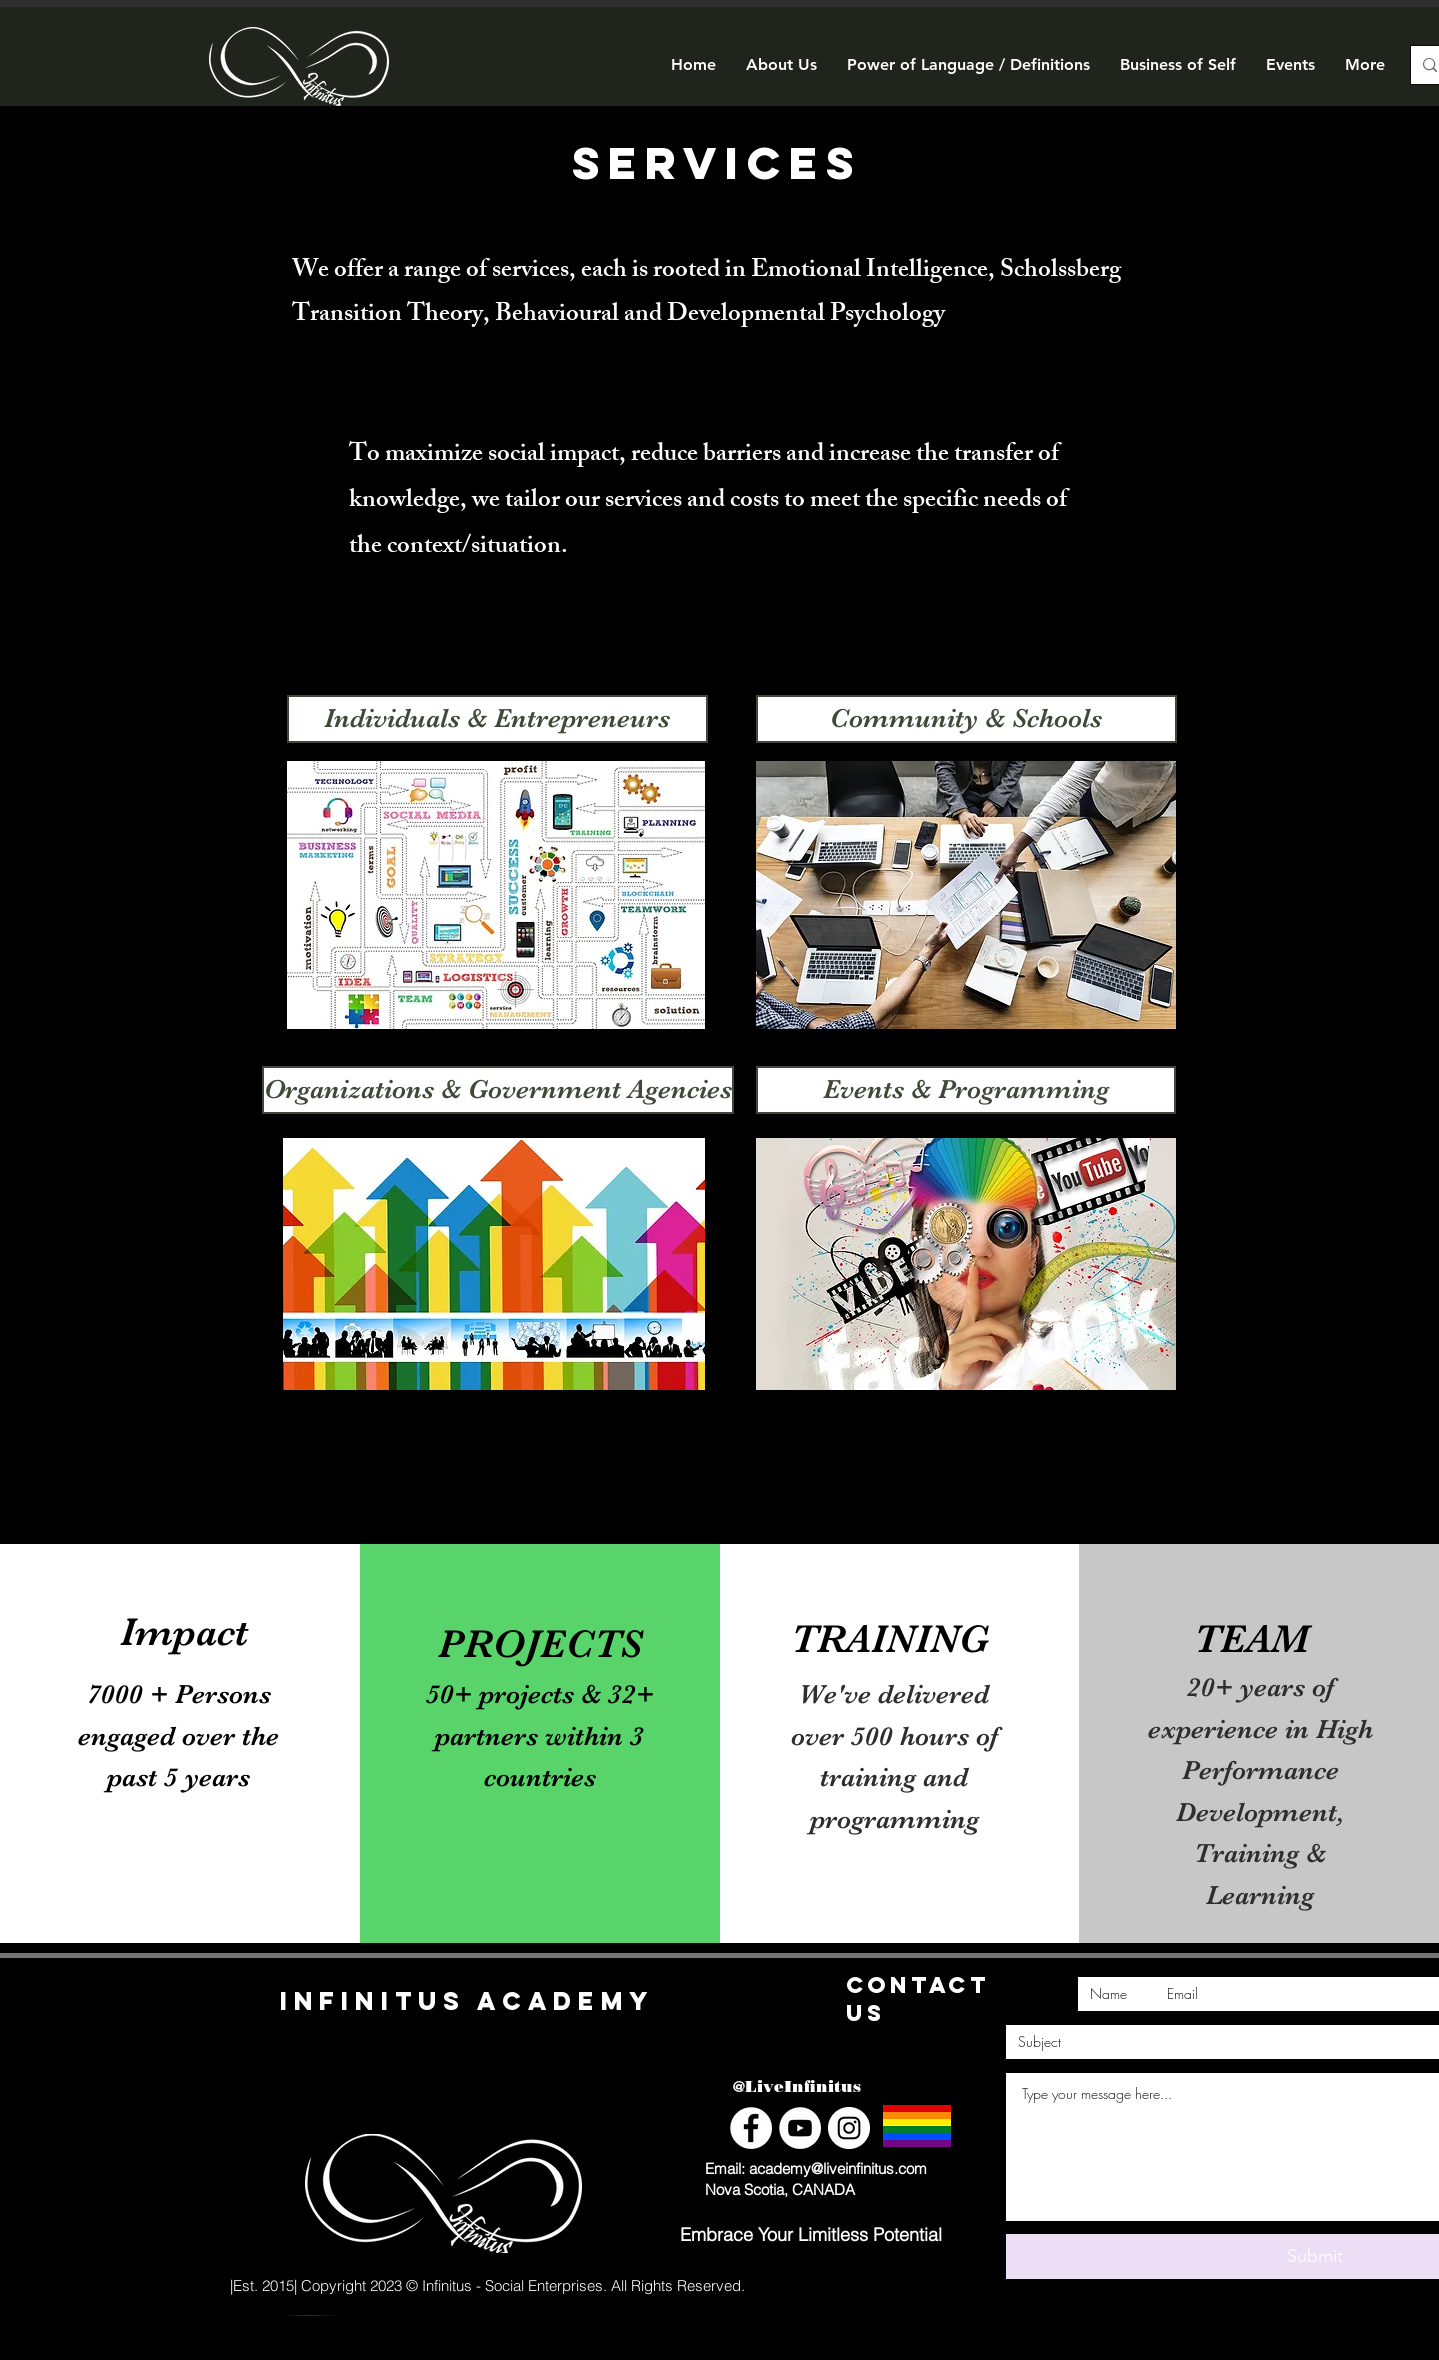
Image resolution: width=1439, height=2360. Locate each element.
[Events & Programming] (966, 1090)
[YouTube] (800, 2128)
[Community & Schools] (966, 719)
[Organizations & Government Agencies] (498, 1090)
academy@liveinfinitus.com (838, 2168)
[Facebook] (751, 2128)
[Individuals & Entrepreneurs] (497, 719)
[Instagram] (849, 2128)
